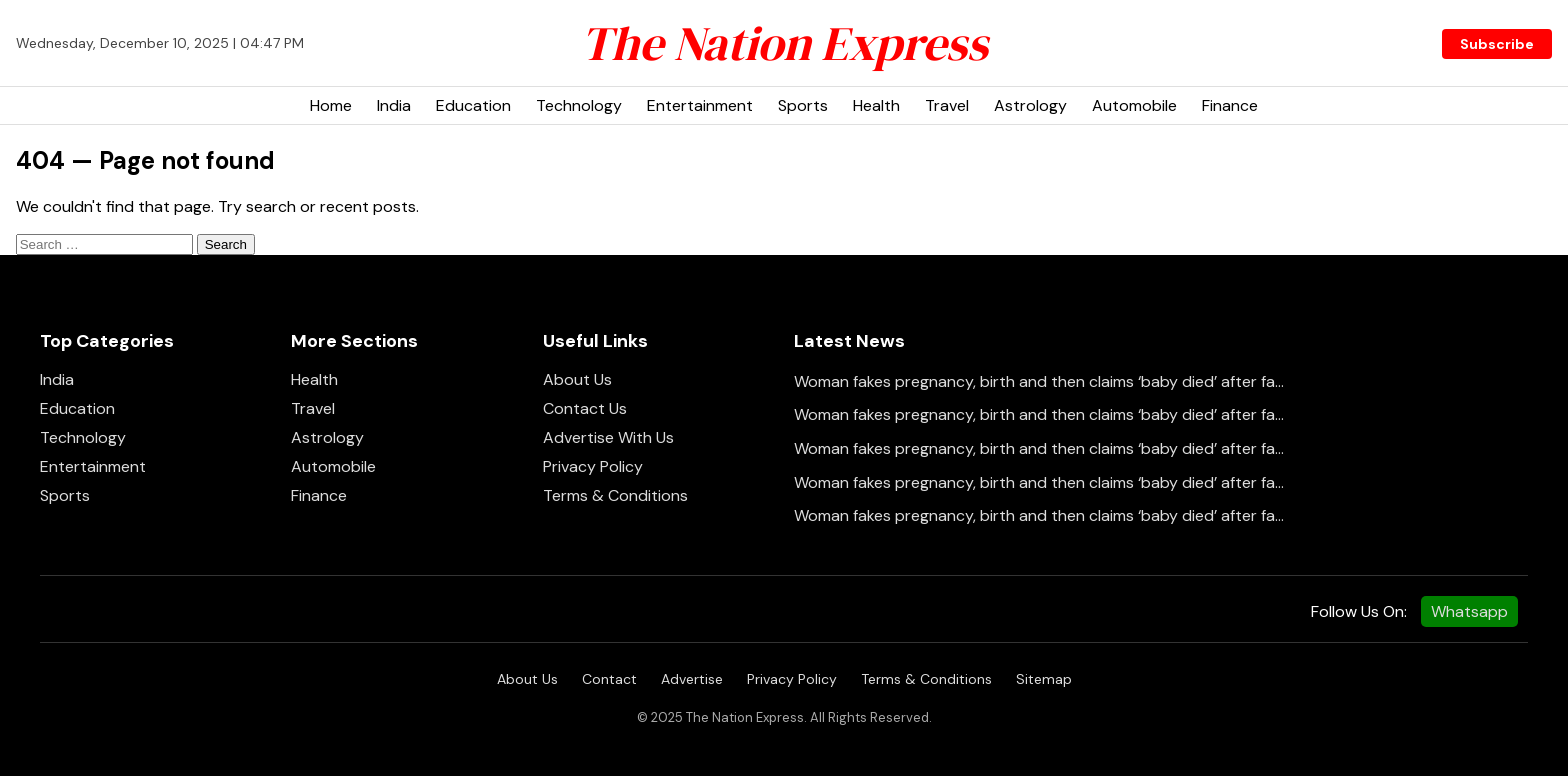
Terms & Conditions (615, 495)
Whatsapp (1469, 611)
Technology (579, 105)
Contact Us (585, 408)
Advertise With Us (608, 437)
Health (876, 105)
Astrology (1030, 105)
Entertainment (700, 105)
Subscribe (1497, 44)
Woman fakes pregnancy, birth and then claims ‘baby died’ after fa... (1039, 381)
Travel (947, 105)
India (394, 105)
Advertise (692, 679)
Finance (1230, 105)
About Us (577, 379)
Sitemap (1044, 679)
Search (226, 244)
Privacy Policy (593, 466)
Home (331, 105)
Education (473, 105)
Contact (609, 679)
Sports (803, 105)
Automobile (1134, 105)
